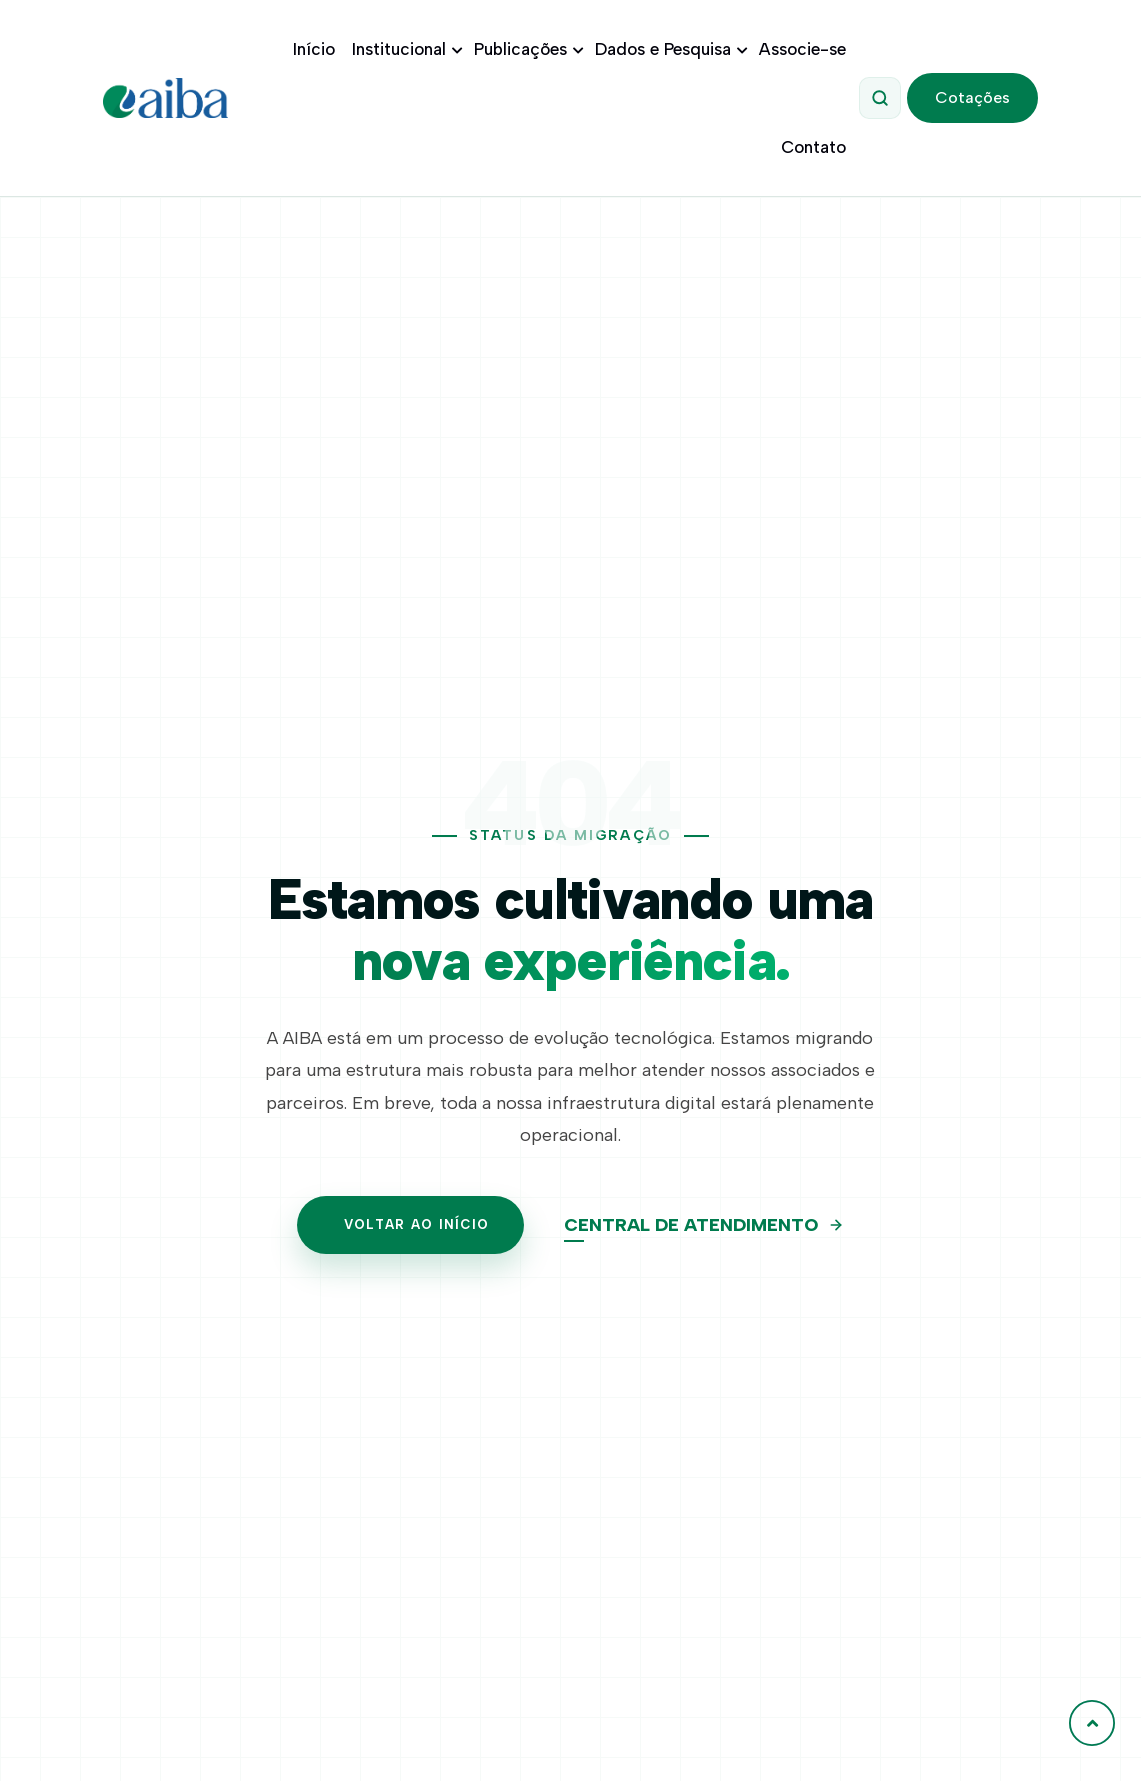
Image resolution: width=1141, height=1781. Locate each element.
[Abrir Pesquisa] (880, 98)
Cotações (972, 97)
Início (314, 49)
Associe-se (802, 49)
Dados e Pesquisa (668, 49)
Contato (813, 147)
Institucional (404, 49)
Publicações (526, 49)
